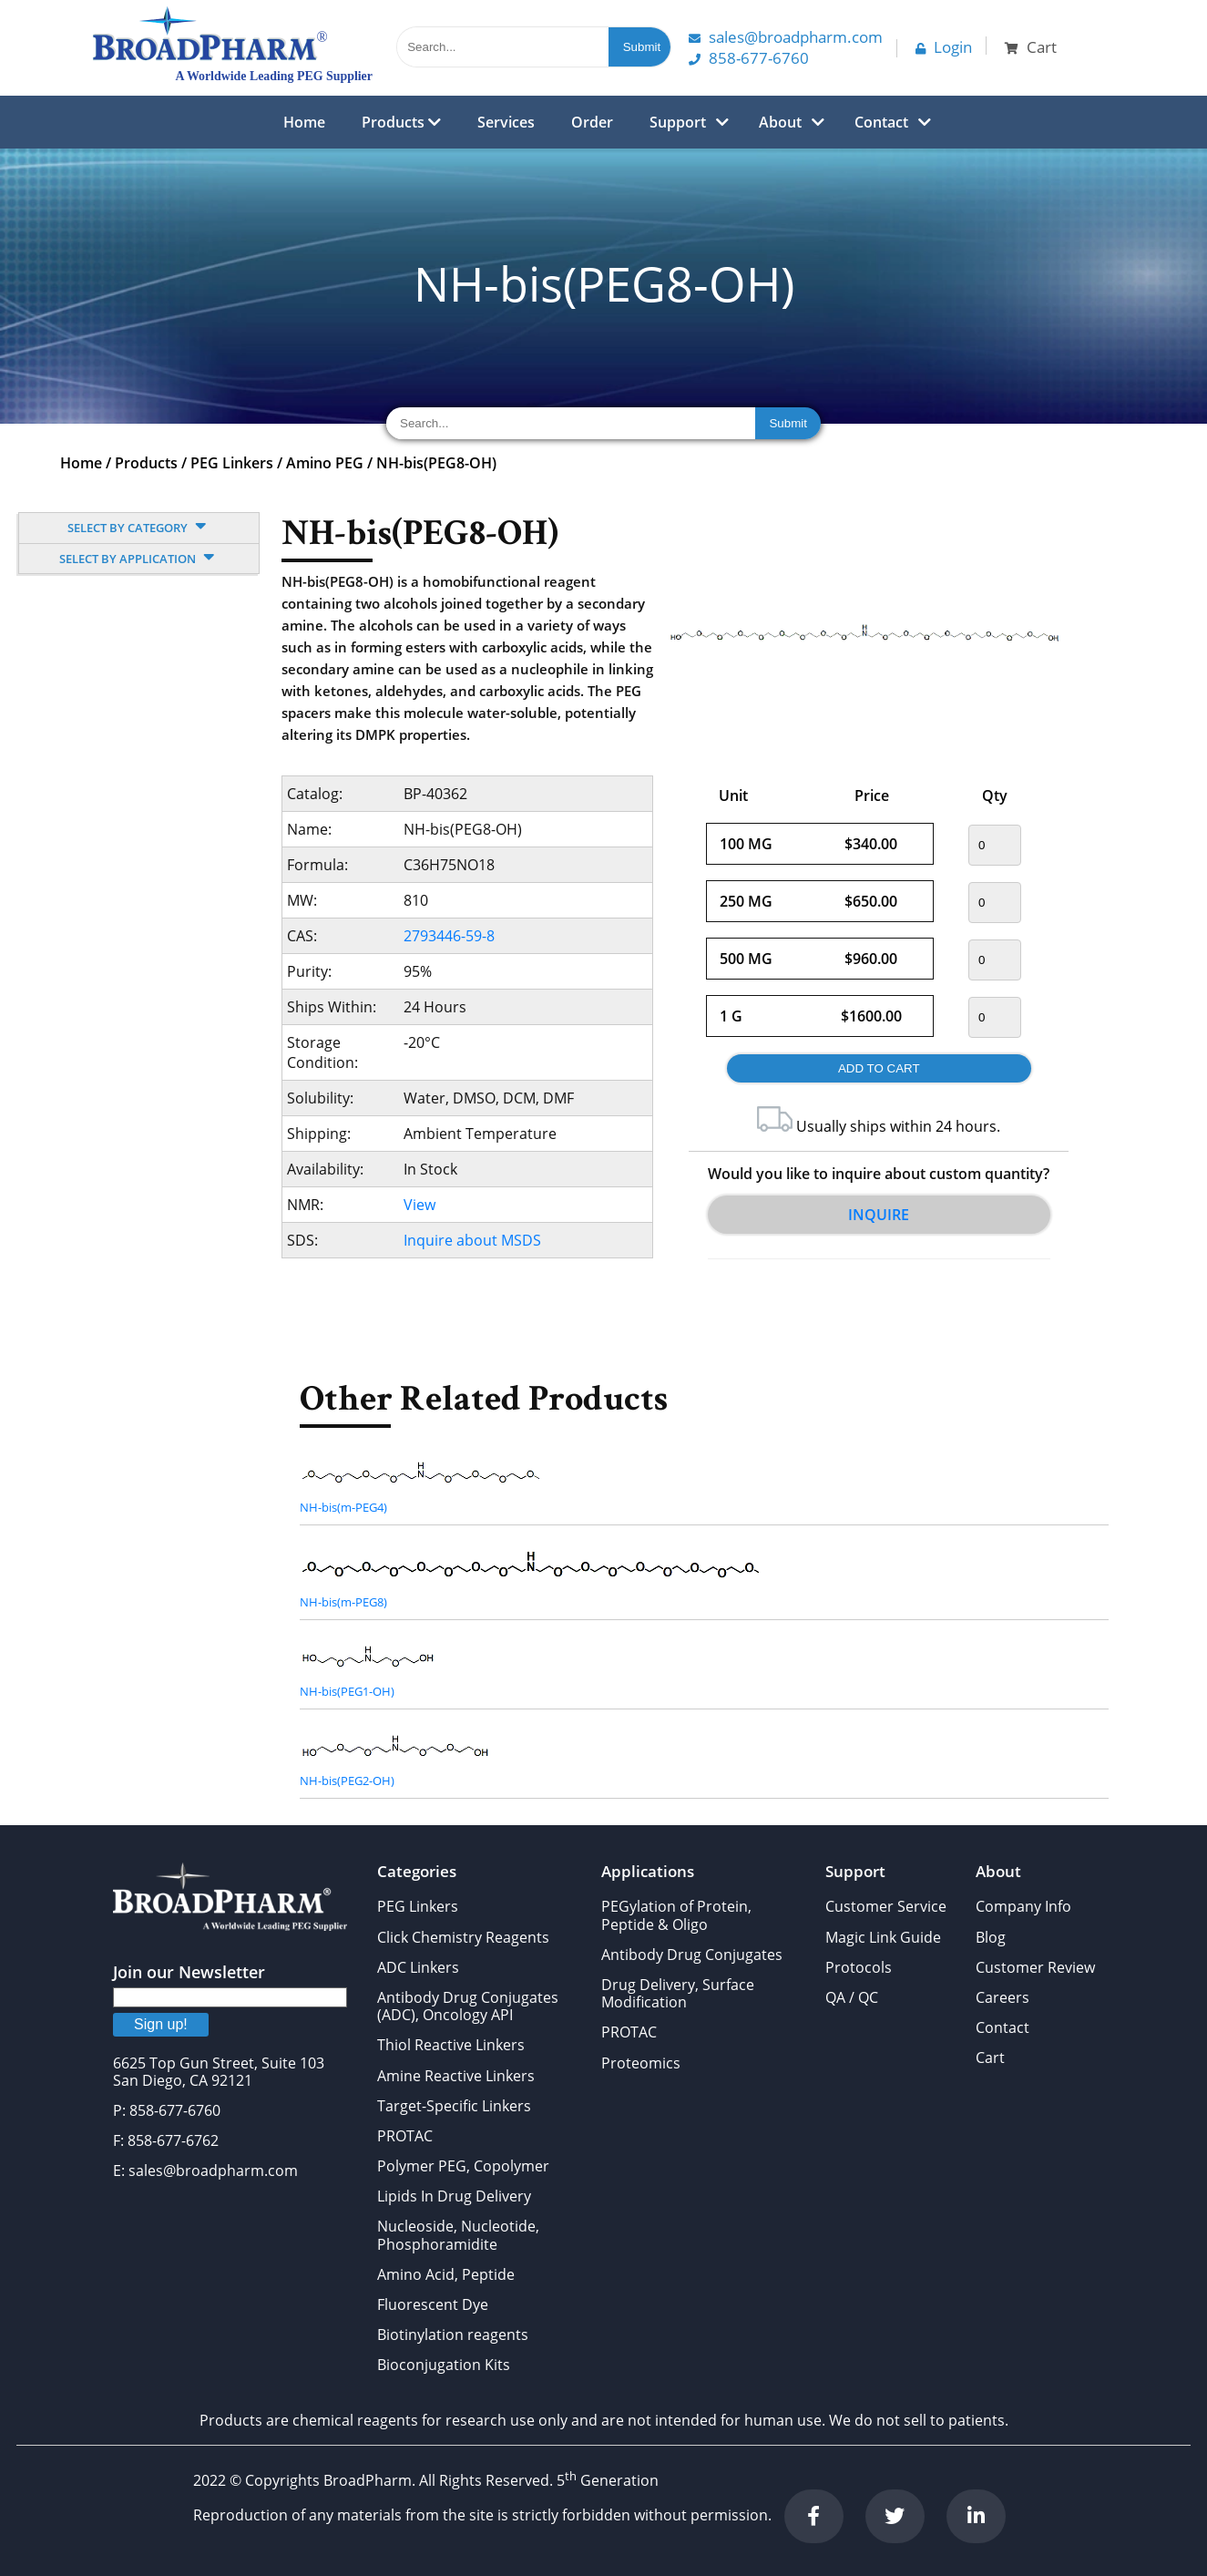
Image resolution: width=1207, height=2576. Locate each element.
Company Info (1023, 1906)
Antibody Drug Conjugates (692, 1955)
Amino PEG (324, 463)
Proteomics (640, 2063)
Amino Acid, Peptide (446, 2274)
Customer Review (1035, 1967)
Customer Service (885, 1906)
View (419, 1205)
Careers (1002, 1997)
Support (678, 122)
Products (401, 122)
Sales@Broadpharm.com (786, 36)
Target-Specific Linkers (454, 2106)
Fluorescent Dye (432, 2304)
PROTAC (405, 2136)
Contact (881, 122)
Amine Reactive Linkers (456, 2076)
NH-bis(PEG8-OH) (436, 463)
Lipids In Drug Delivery (454, 2196)
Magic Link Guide (883, 1937)
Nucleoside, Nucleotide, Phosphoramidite (458, 2234)
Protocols (858, 1967)
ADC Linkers (418, 1967)
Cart (990, 2057)
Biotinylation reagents (452, 2335)
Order (592, 122)
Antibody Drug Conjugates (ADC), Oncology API (467, 2006)
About (780, 122)
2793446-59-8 (449, 936)
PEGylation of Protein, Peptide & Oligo (676, 1915)
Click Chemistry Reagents (463, 1937)
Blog (991, 1937)
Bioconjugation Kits (443, 2365)
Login (943, 46)
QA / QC (851, 1997)
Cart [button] (1031, 46)
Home (304, 122)
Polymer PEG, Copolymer (463, 2166)
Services (506, 122)
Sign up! (161, 2024)
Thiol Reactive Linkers (451, 2045)
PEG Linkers (231, 463)
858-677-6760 (749, 57)
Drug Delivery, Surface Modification (677, 1993)
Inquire (878, 1215)
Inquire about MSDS (472, 1240)
